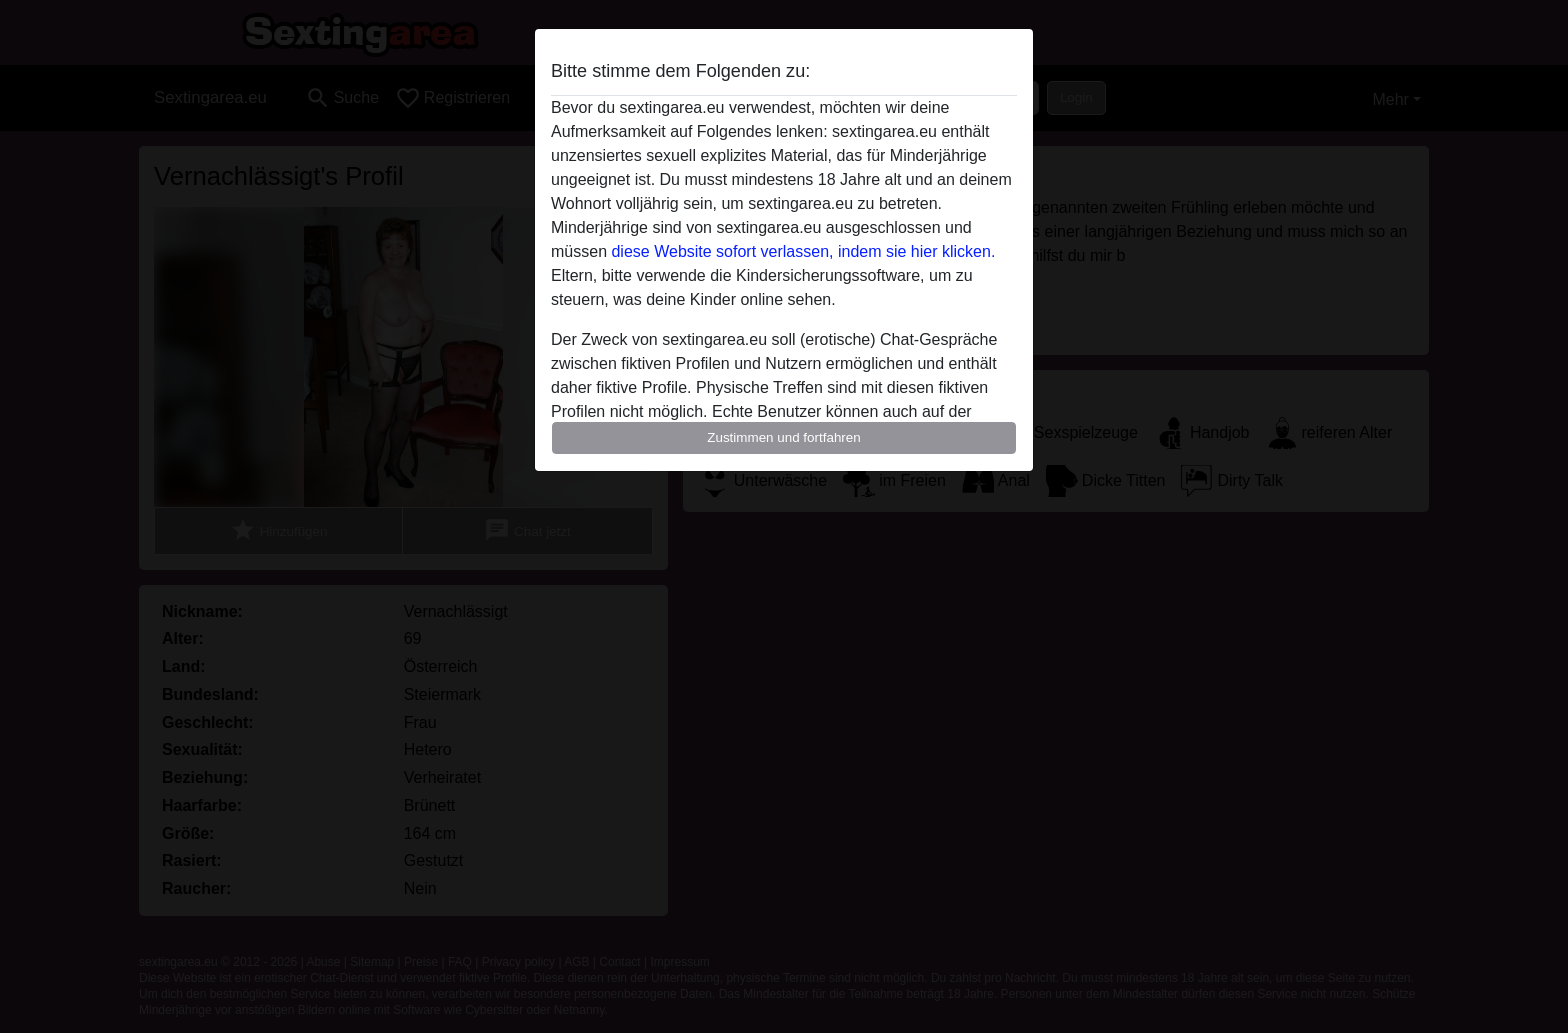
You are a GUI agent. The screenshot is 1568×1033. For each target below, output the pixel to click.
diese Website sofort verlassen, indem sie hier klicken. (803, 251)
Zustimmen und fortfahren (784, 437)
